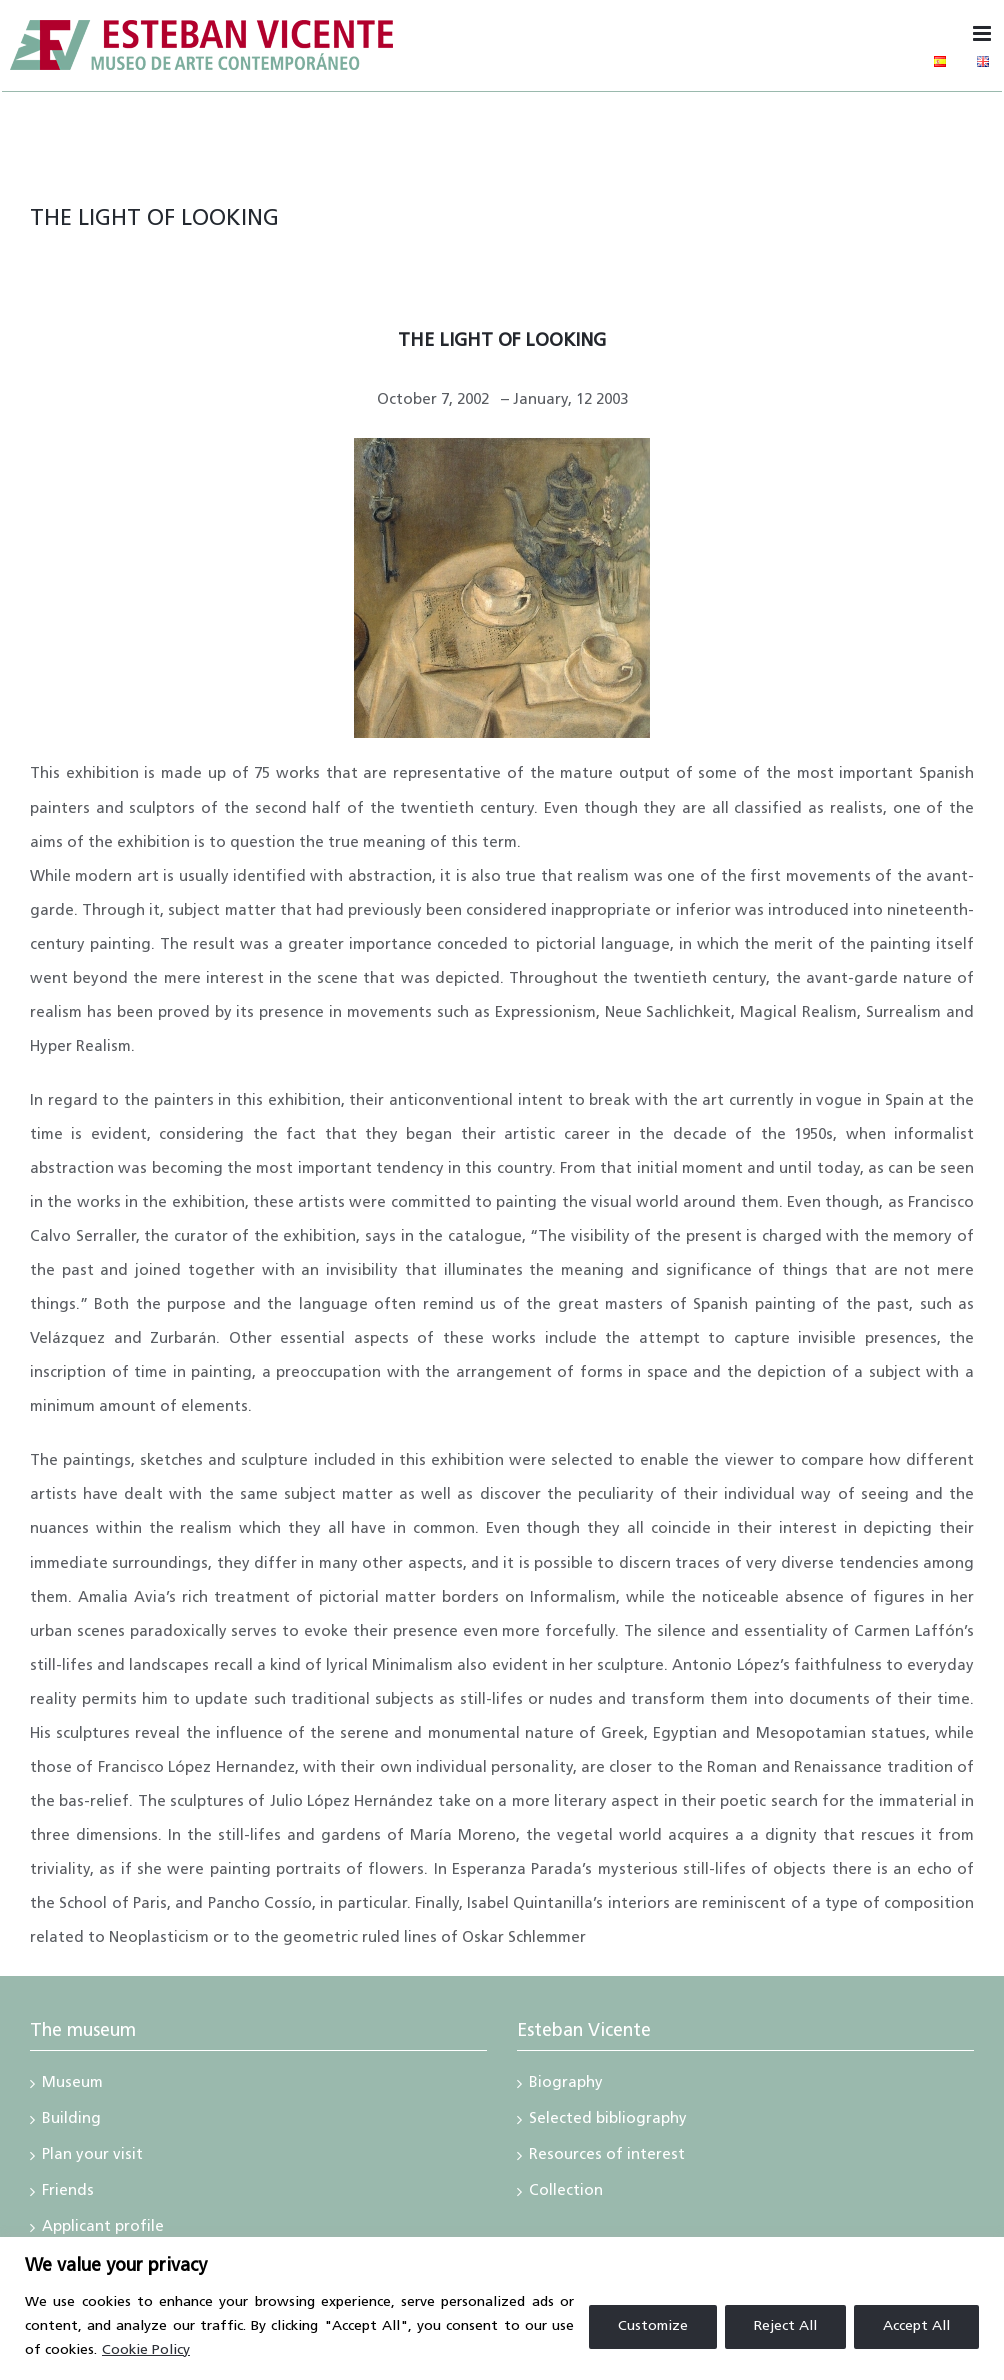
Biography (566, 2085)
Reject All (785, 2326)
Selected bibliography (608, 2121)
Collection (566, 2193)
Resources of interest (607, 2157)
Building (71, 2121)
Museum (72, 2085)
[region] (502, 2308)
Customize (653, 2326)
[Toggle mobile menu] (983, 33)
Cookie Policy (146, 2350)
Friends (68, 2193)
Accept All (916, 2326)
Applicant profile (103, 2229)
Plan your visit (92, 2157)
